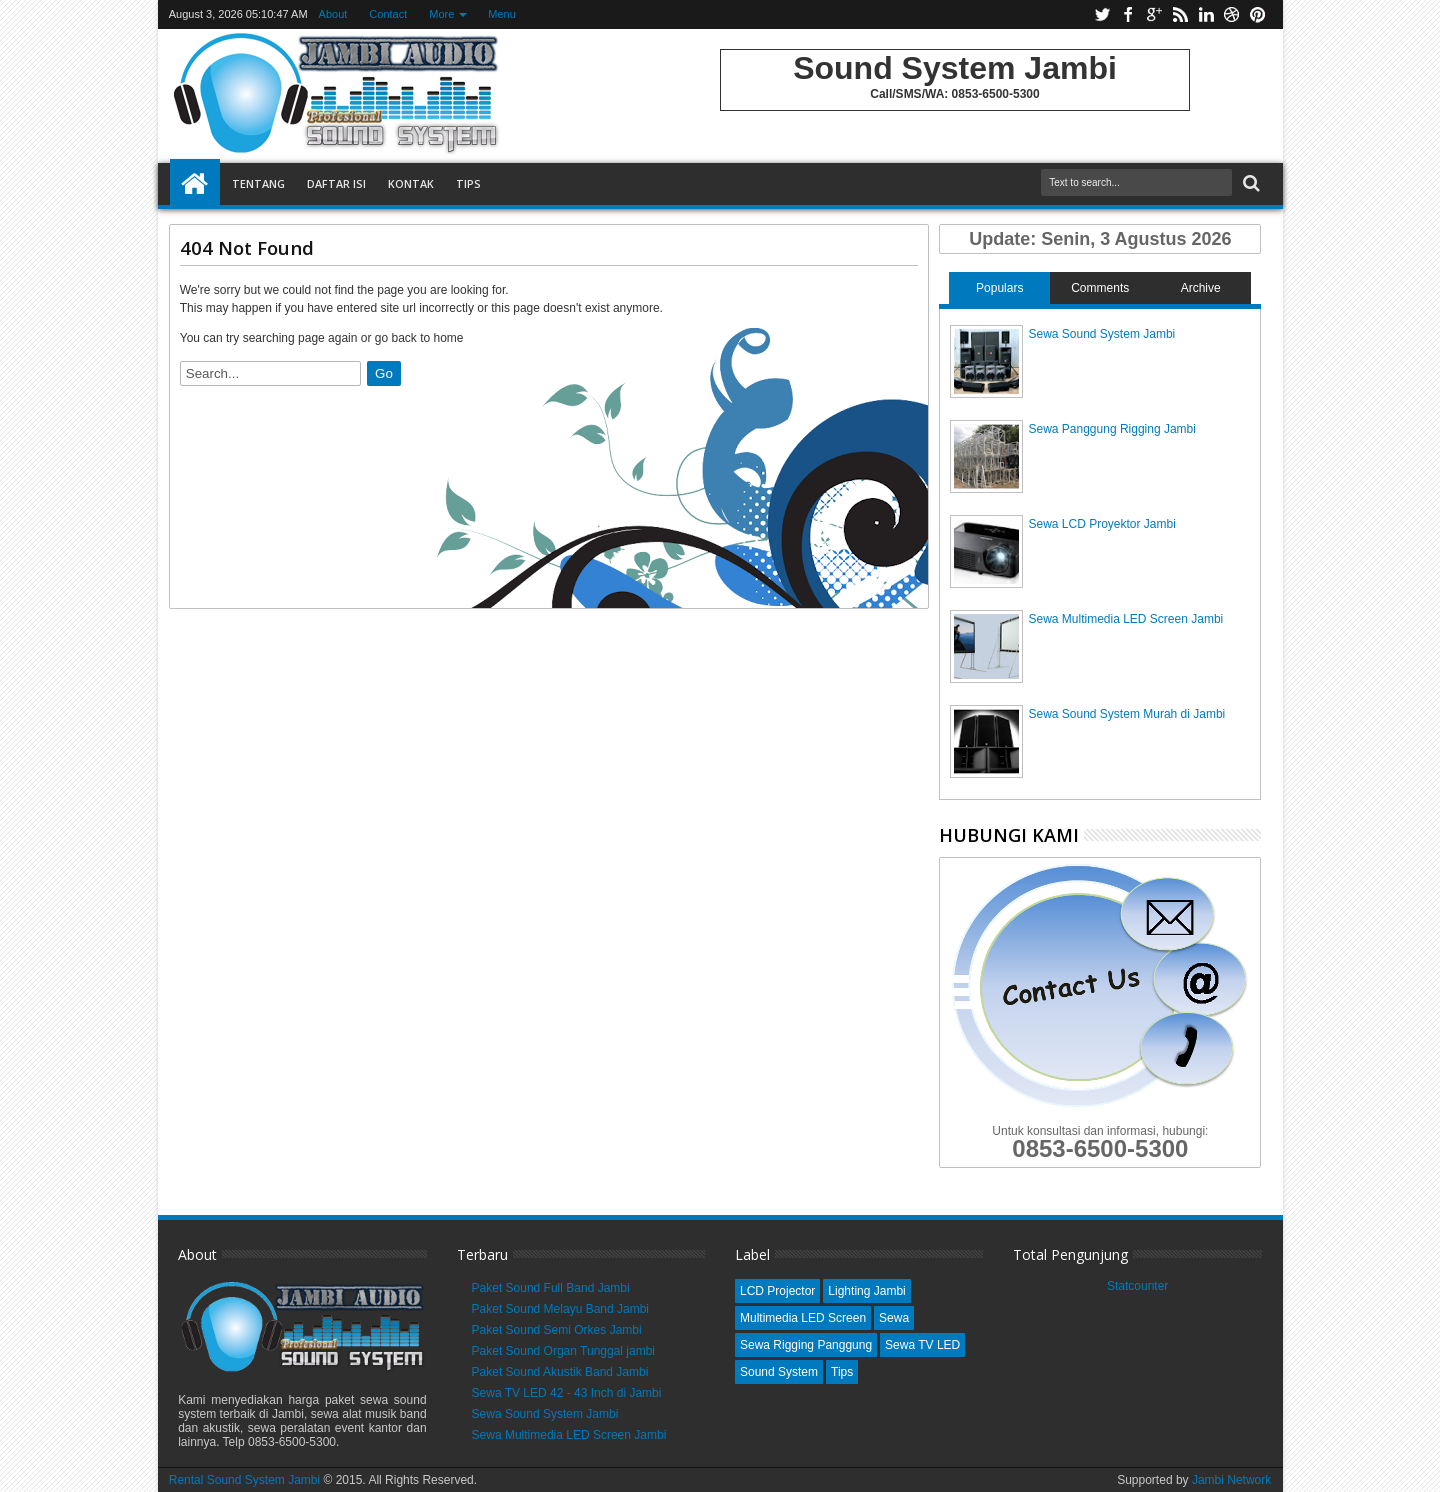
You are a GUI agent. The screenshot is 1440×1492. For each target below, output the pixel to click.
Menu (502, 14)
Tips (468, 183)
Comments (1100, 288)
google (1154, 14)
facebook (1128, 14)
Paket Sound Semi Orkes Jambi (557, 1330)
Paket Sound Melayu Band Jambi (560, 1309)
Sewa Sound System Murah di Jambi (1126, 714)
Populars (999, 288)
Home (195, 184)
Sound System (779, 1372)
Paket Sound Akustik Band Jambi (560, 1372)
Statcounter (1137, 1286)
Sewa (894, 1318)
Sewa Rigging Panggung (806, 1345)
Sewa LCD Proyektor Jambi (1101, 524)
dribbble (1232, 14)
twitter (1102, 14)
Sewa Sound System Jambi (1101, 334)
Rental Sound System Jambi (246, 1480)
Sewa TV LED (922, 1345)
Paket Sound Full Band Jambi (551, 1288)
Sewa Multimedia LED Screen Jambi (1125, 619)
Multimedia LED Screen (803, 1318)
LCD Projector (777, 1291)
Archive (1201, 288)
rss (1180, 14)
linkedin (1206, 14)
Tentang (258, 183)
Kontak (411, 183)
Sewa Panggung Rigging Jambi (1111, 429)
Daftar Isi (336, 183)
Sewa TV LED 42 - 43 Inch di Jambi (567, 1393)
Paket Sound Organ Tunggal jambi (563, 1351)
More (441, 14)
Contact (388, 14)
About (333, 14)
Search (1249, 183)
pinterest (1258, 14)
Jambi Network (1231, 1480)
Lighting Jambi (866, 1291)
